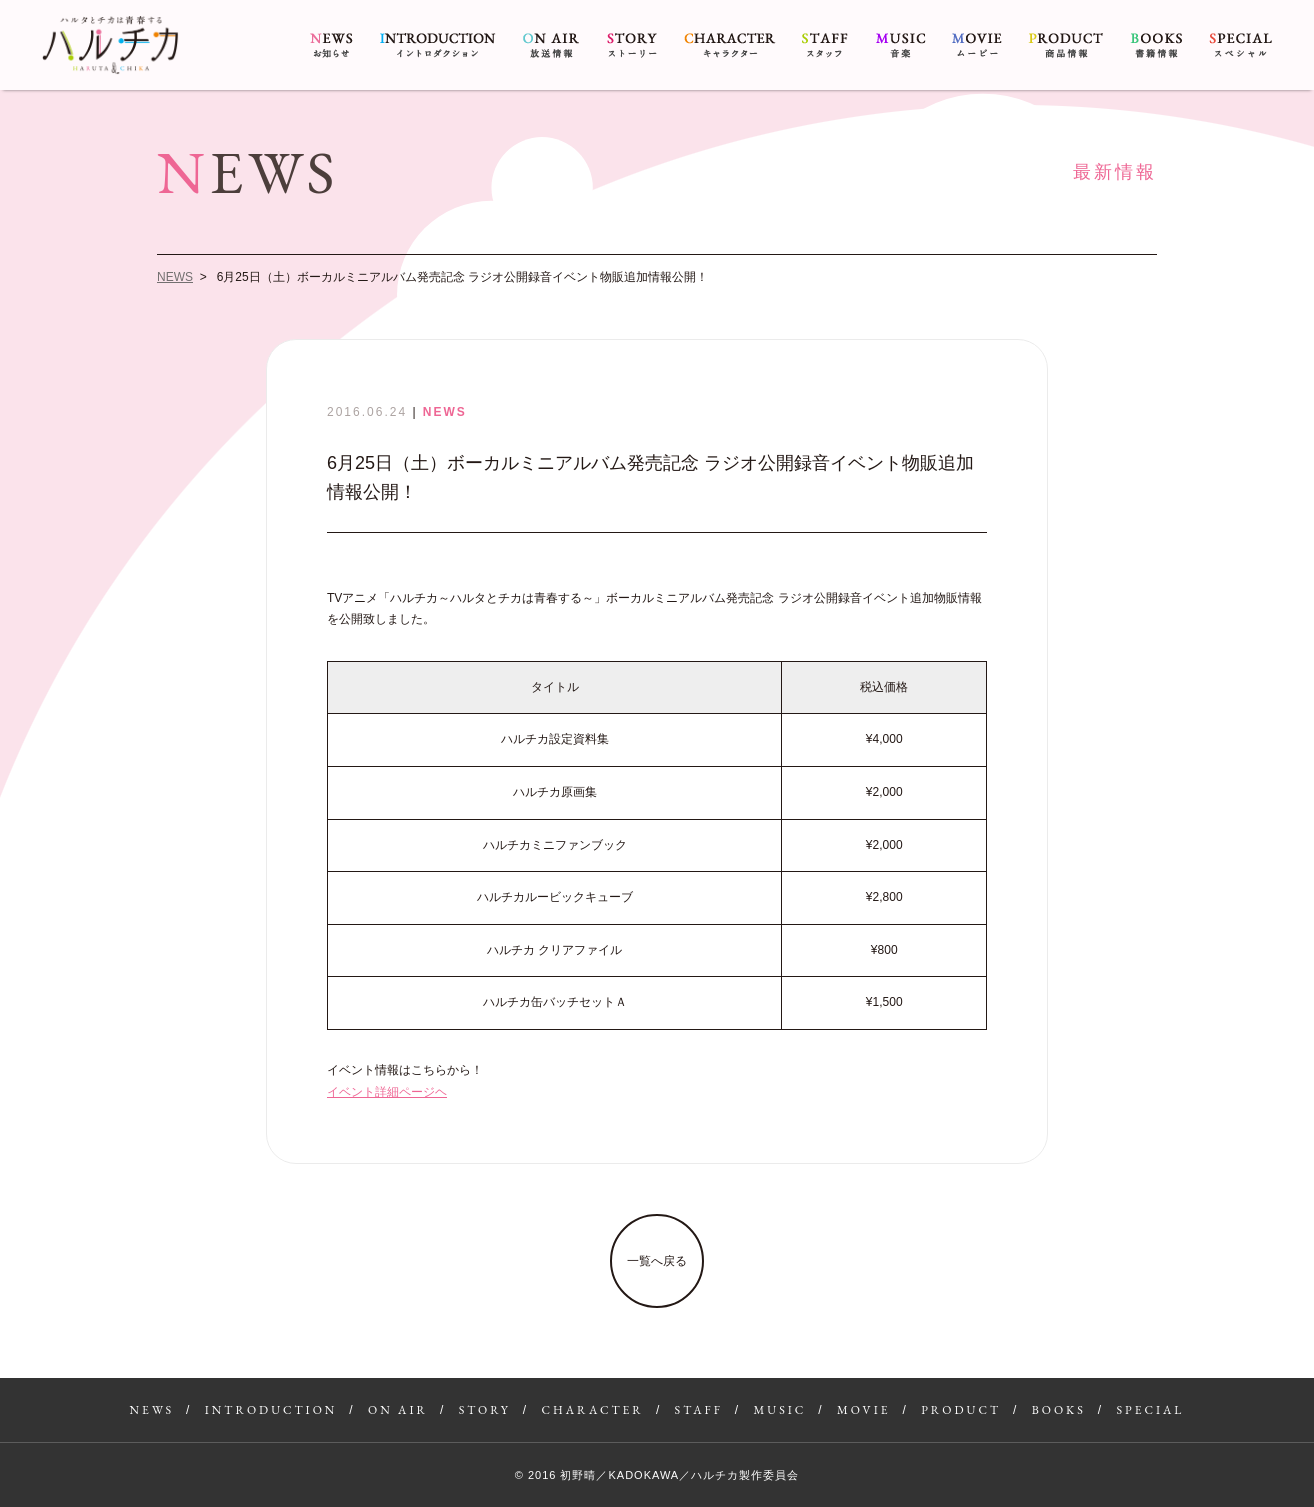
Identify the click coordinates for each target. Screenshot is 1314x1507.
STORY (632, 45)
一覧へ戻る (657, 1261)
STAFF (825, 45)
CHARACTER (729, 45)
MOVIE (977, 45)
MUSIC (900, 45)
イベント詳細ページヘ (387, 1092)
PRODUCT (1066, 45)
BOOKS (1156, 45)
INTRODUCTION (438, 45)
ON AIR (551, 45)
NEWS (331, 45)
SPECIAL (1240, 45)
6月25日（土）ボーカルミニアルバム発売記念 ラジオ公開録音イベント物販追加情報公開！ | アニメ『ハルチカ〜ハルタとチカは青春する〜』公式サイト (110, 45)
